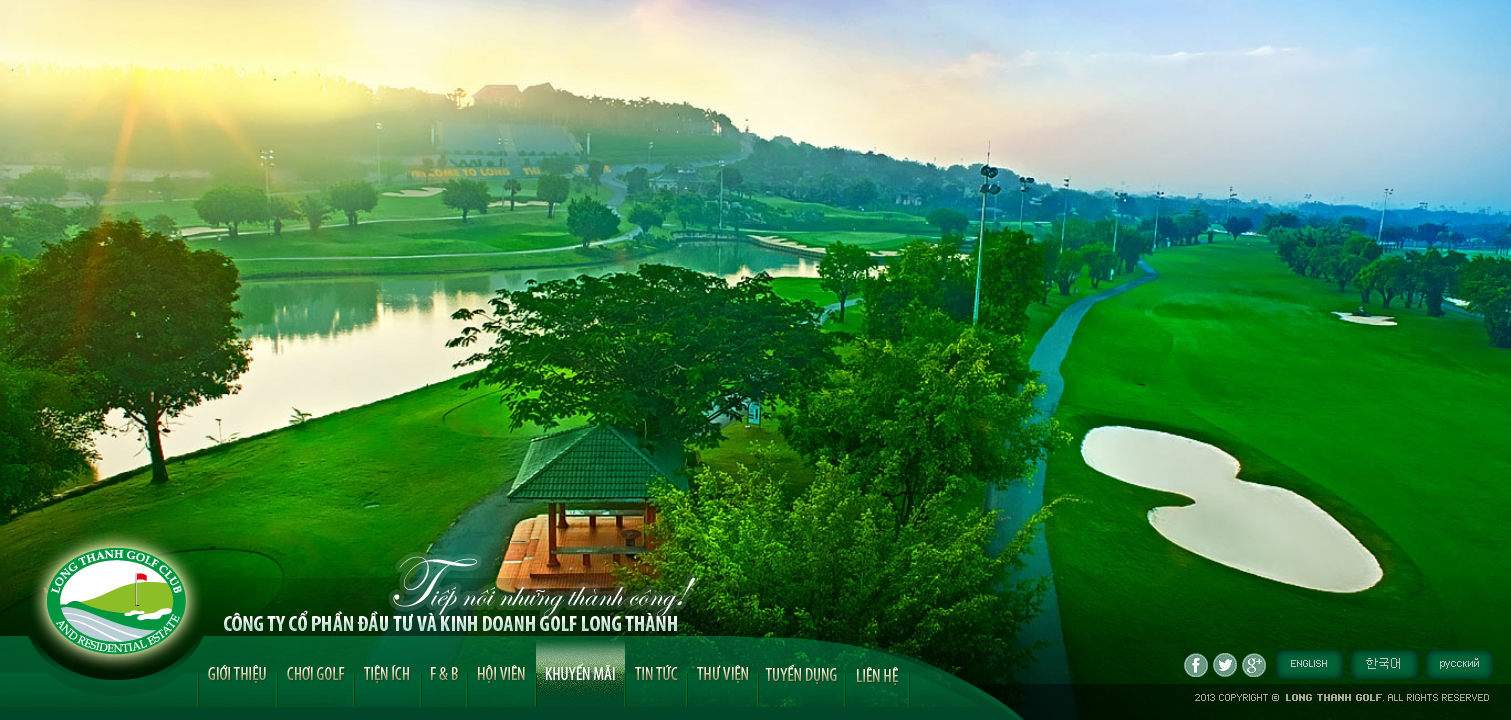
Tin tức (656, 671)
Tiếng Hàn (1384, 664)
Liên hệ (877, 673)
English (1309, 664)
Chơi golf (315, 671)
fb (1196, 665)
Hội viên (501, 671)
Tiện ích (387, 671)
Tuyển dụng (801, 670)
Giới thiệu (237, 671)
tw (1225, 665)
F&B (444, 671)
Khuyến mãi (580, 671)
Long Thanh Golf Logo (116, 601)
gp (1254, 665)
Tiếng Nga (1459, 664)
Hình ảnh (722, 671)
